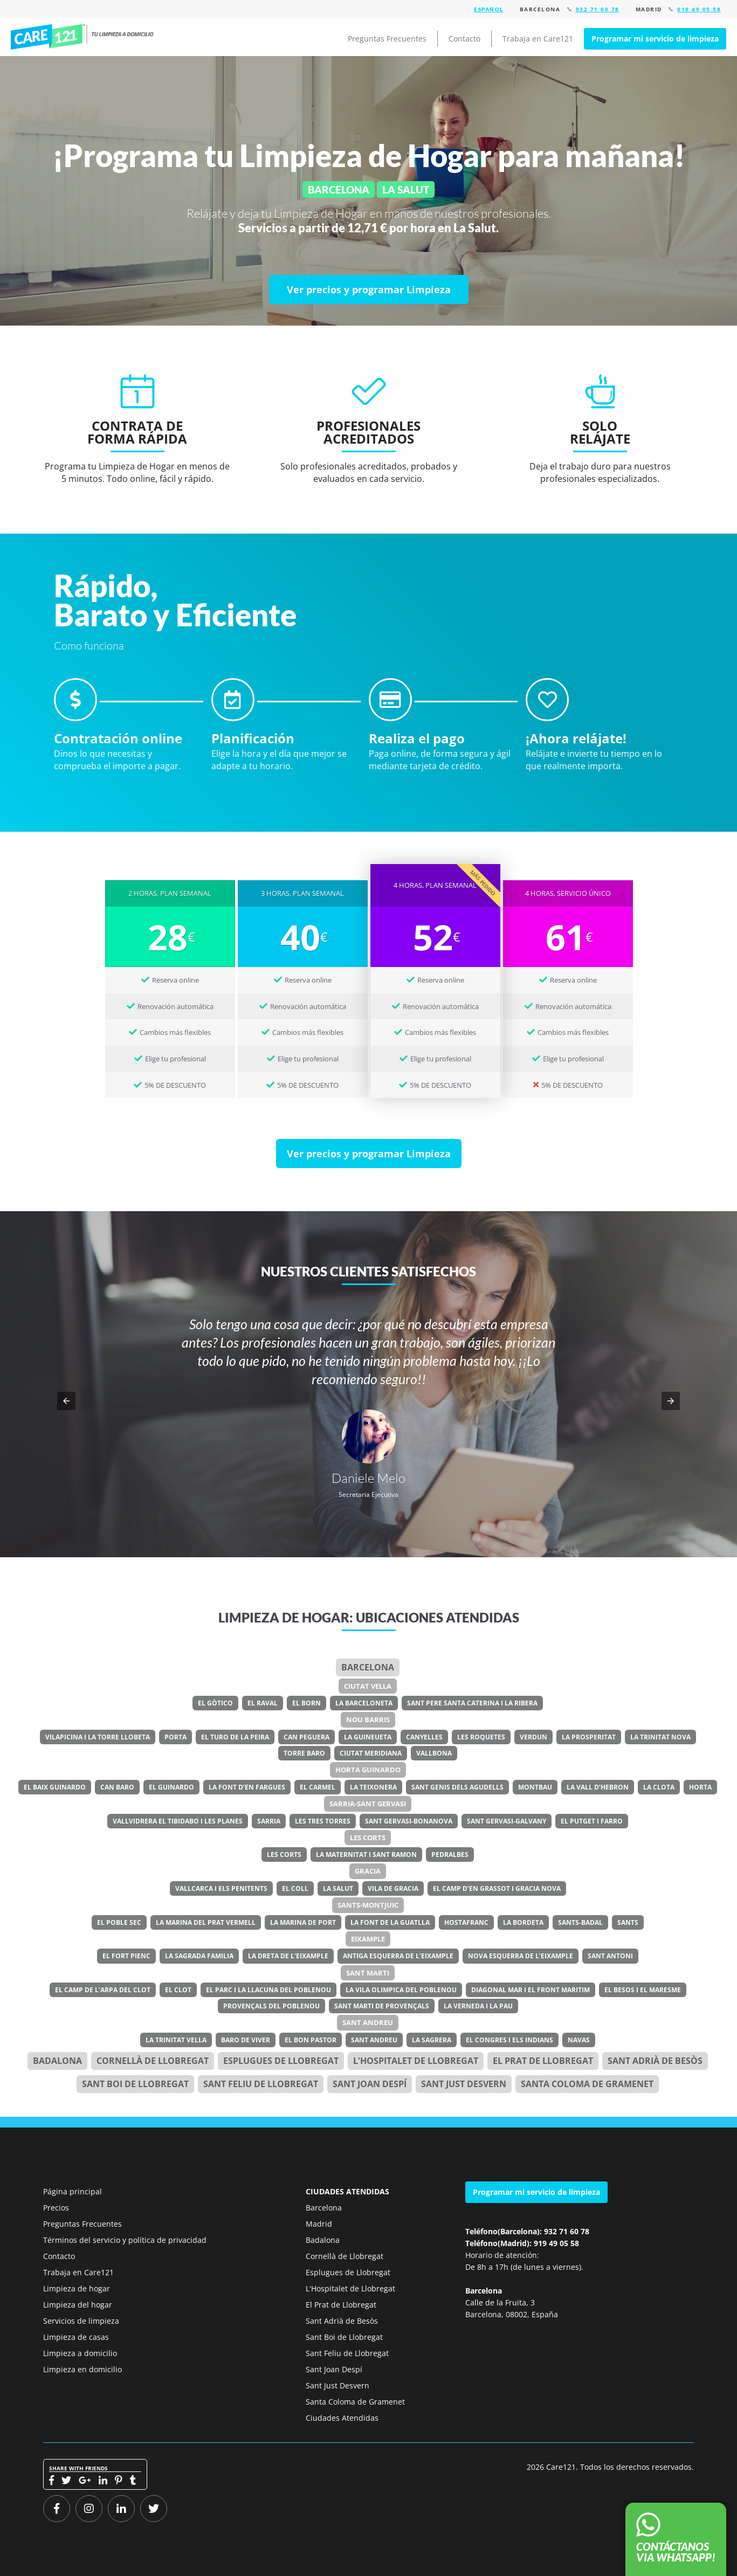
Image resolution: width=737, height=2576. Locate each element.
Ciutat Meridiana (371, 1753)
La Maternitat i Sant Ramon (366, 1854)
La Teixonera (373, 1787)
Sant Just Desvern (463, 2084)
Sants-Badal (580, 1922)
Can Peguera (306, 1737)
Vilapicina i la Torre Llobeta (97, 1737)
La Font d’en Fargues (247, 1787)
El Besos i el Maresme (642, 1989)
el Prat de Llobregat (543, 2061)
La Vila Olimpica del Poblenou (401, 1989)
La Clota (658, 1787)
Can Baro (117, 1787)
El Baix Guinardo (55, 1787)
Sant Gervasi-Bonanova (408, 1821)
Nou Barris (368, 1719)
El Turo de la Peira (235, 1737)
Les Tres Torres (322, 1821)
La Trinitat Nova (660, 1737)
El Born (306, 1703)
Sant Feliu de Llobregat (260, 2084)
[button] (66, 1401)
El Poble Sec (119, 1922)
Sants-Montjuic (367, 1905)
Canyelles (424, 1737)
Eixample (368, 1939)
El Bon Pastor (310, 2040)
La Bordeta (523, 1922)
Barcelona (367, 1667)
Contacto (464, 38)
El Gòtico (215, 1703)
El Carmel (317, 1787)
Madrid (319, 2224)
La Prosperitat (589, 1737)
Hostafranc (466, 1922)
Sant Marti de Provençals (381, 2006)
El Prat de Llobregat (341, 2304)
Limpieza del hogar (77, 2304)
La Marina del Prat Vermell (206, 1922)
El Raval (262, 1703)
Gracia (368, 1871)
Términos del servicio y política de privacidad (124, 2240)
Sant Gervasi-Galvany (506, 1821)
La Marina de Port (303, 1922)
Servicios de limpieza (81, 2321)
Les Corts (367, 1837)
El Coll (295, 1888)
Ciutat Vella (367, 1686)
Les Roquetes (481, 1737)
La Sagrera (431, 2040)
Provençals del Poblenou (271, 2006)
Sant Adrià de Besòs (655, 2061)
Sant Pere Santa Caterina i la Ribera (472, 1703)
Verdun (533, 1737)
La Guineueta (367, 1737)
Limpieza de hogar (76, 2288)
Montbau (535, 1787)
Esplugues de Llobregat (281, 2061)
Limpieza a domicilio (80, 2353)
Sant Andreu (367, 2022)
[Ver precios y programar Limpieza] (369, 289)
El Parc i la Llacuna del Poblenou (268, 1989)
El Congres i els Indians (509, 2040)
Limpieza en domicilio (82, 2369)
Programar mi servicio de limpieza (655, 38)
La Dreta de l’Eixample (288, 1955)
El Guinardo (171, 1787)
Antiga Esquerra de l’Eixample (398, 1955)
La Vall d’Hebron (598, 1787)
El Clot (178, 1989)
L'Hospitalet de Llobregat (350, 2288)
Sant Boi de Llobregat (135, 2084)
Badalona (57, 2061)
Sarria (268, 1821)
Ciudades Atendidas (342, 2418)
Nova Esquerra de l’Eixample (520, 1955)
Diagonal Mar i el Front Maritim (530, 1989)
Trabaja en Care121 (537, 38)
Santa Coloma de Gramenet (587, 2084)
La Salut (338, 1888)
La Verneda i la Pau (478, 2006)
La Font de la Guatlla (390, 1922)
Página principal (72, 2191)
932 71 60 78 (597, 9)
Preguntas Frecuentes (387, 38)
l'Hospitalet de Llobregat (415, 2061)
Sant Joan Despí (370, 2084)
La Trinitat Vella (176, 2040)
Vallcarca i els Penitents (221, 1888)
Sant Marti (367, 1973)
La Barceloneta (363, 1703)
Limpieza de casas (76, 2337)
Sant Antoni (610, 1955)
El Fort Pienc (126, 1955)
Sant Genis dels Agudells (457, 1787)
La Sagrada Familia (199, 1955)
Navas (579, 2040)
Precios (56, 2207)
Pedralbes (450, 1854)
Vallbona (434, 1753)
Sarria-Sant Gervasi (367, 1803)
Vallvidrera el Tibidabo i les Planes (178, 1821)
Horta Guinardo (368, 1769)
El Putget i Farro (592, 1821)
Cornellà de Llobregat (153, 2061)
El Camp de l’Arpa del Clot (102, 1989)
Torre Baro (304, 1753)
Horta (700, 1787)
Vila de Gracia (393, 1888)
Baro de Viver (245, 2040)
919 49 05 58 (699, 9)
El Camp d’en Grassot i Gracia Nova (497, 1888)
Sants (627, 1922)
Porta (175, 1737)
